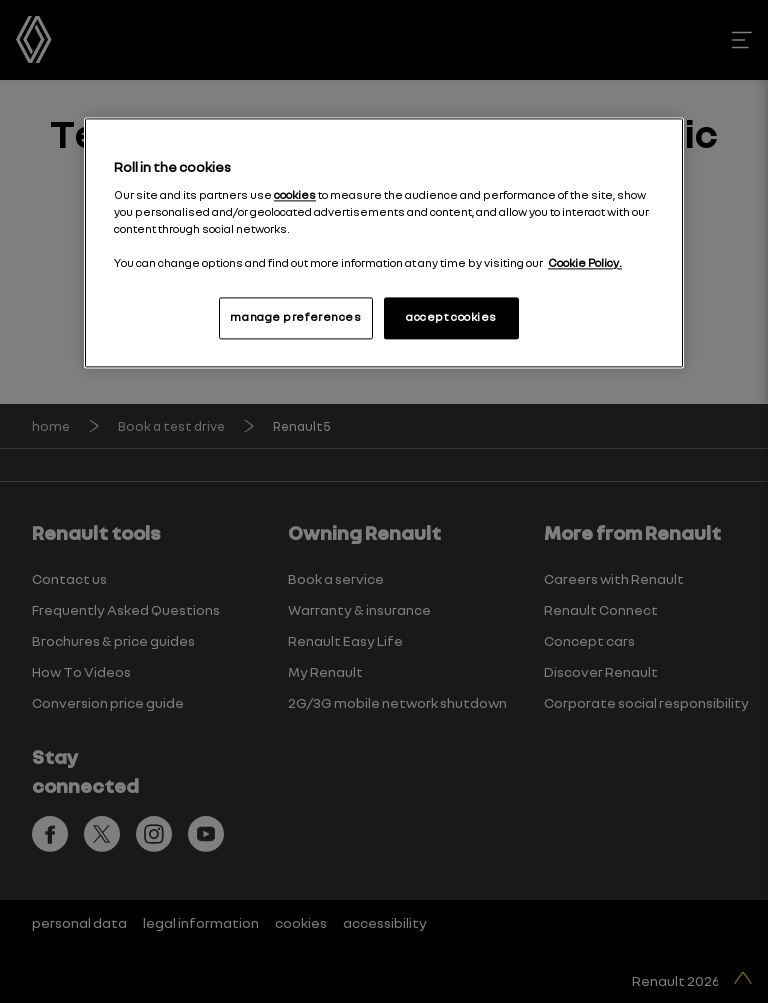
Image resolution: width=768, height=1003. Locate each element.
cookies (295, 195)
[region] (384, 243)
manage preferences (295, 318)
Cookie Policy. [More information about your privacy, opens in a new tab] (585, 264)
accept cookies (451, 318)
